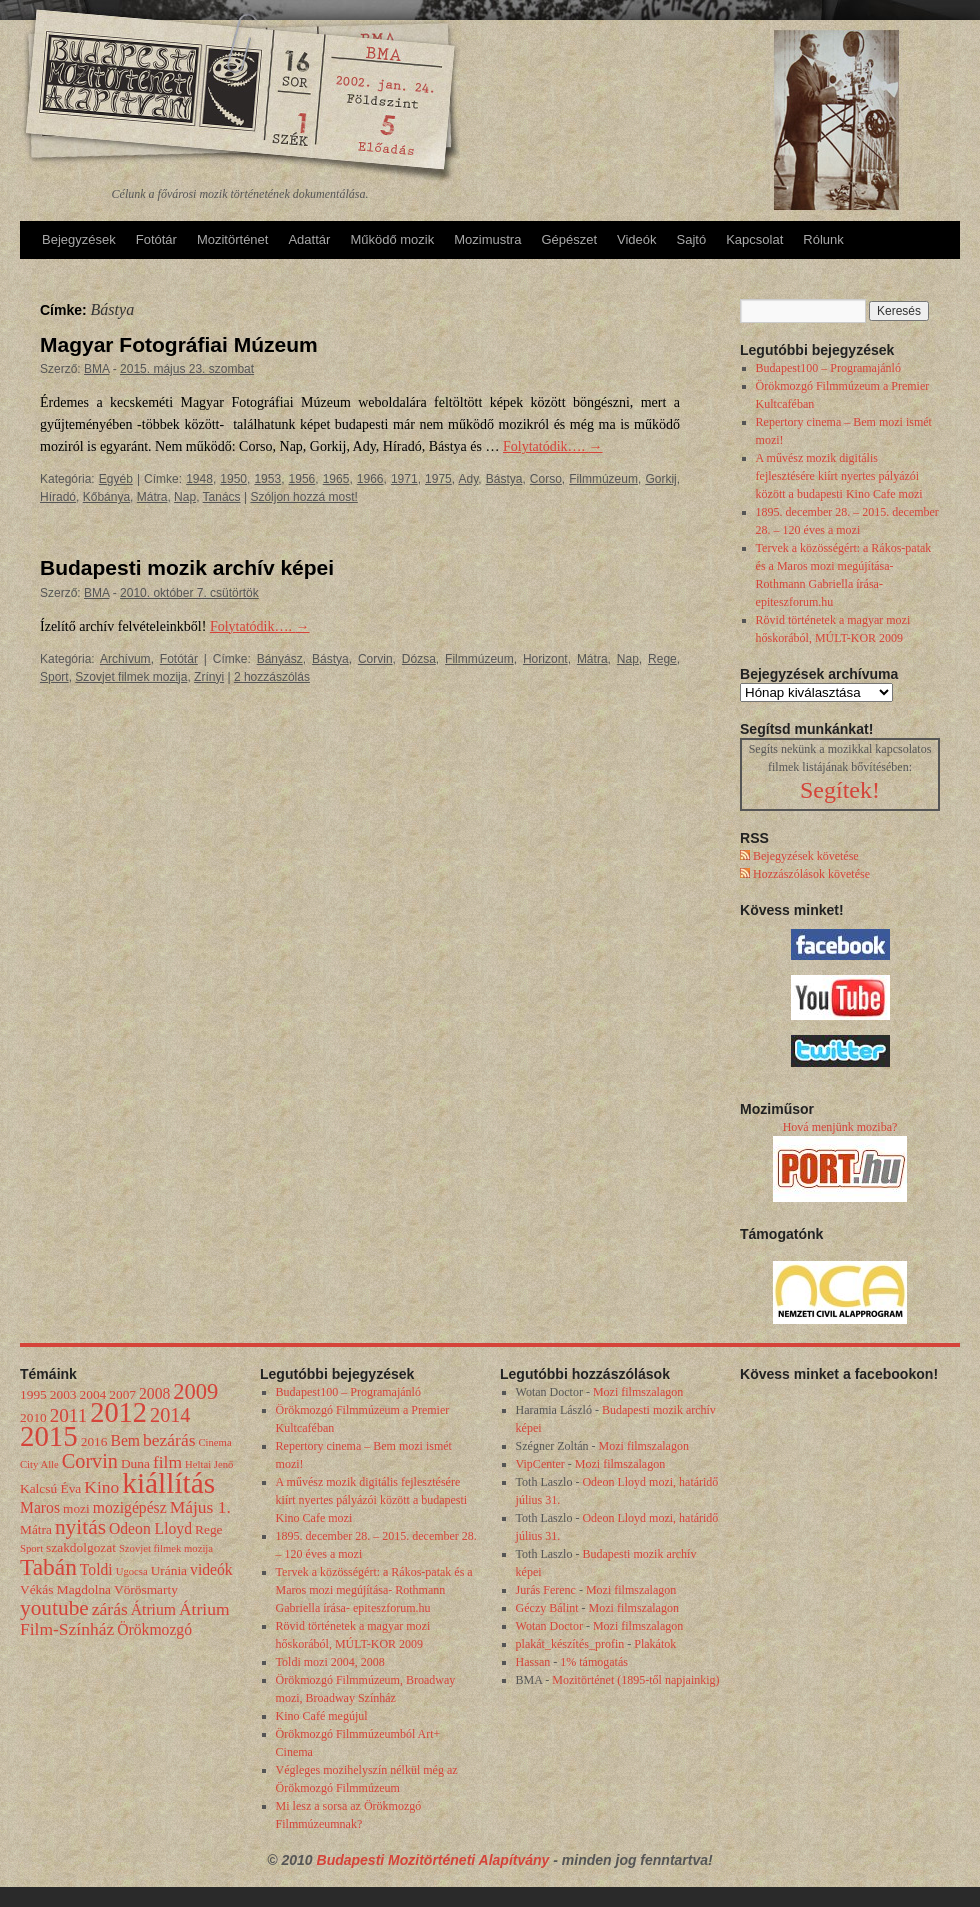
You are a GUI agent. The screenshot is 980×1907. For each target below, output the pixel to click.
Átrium (153, 1609)
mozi (76, 1508)
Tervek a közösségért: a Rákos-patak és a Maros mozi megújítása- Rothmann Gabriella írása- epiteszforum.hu (374, 1590)
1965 (336, 479)
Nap (185, 497)
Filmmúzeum (603, 479)
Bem (125, 1440)
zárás (110, 1609)
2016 (94, 1441)
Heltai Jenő (209, 1464)
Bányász (280, 659)
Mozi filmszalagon (638, 1392)
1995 (33, 1394)
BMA (96, 369)
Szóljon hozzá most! (303, 497)
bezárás (169, 1440)
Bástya (504, 479)
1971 (404, 479)
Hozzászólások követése (810, 874)
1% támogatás (594, 1662)
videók (211, 1569)
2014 (170, 1415)
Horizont (545, 659)
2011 (68, 1415)
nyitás (80, 1527)
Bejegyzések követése (804, 856)
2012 (118, 1412)
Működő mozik (392, 239)
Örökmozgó (154, 1629)
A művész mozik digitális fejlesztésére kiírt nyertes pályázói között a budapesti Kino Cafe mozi (839, 476)
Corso (546, 479)
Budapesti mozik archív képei (187, 567)
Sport (54, 677)
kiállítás (168, 1483)
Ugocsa (132, 1571)
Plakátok (655, 1644)
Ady (469, 479)
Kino (101, 1487)
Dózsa (419, 659)
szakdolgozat (81, 1547)
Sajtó (692, 239)
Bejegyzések (79, 239)
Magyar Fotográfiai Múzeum (179, 344)
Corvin (375, 659)
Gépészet (569, 239)
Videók (637, 239)
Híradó (58, 497)
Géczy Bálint (547, 1608)
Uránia (169, 1570)
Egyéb (116, 479)
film (167, 1462)
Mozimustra (487, 239)
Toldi (96, 1569)
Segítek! (840, 790)
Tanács (222, 497)
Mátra (152, 497)
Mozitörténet (233, 239)
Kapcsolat (754, 239)
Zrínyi (209, 677)
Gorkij (660, 479)
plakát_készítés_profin (570, 1644)
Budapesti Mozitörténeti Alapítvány (435, 1860)
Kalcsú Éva (50, 1488)
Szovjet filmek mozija (131, 677)
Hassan (533, 1662)
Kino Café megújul (322, 1716)
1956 (302, 479)
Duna (135, 1463)
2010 (33, 1417)
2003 (63, 1394)
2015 (49, 1436)
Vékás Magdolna (65, 1589)
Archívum (125, 659)
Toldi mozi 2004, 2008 (330, 1662)
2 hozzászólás (272, 677)
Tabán (48, 1567)
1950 (233, 479)
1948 (199, 479)
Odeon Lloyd (150, 1528)
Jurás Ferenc (546, 1590)
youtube (54, 1608)
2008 (154, 1393)
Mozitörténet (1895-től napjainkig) (635, 1680)
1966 (370, 479)
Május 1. (200, 1507)
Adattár (309, 239)
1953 (267, 479)
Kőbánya (106, 497)
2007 (122, 1394)
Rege (662, 659)
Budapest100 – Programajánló (828, 368)
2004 (93, 1394)
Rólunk (823, 239)
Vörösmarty (146, 1589)
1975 (438, 479)
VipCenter (540, 1464)
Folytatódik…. (553, 446)
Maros (40, 1507)
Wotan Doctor (549, 1626)
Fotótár (156, 239)
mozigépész (130, 1507)
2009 (195, 1391)
